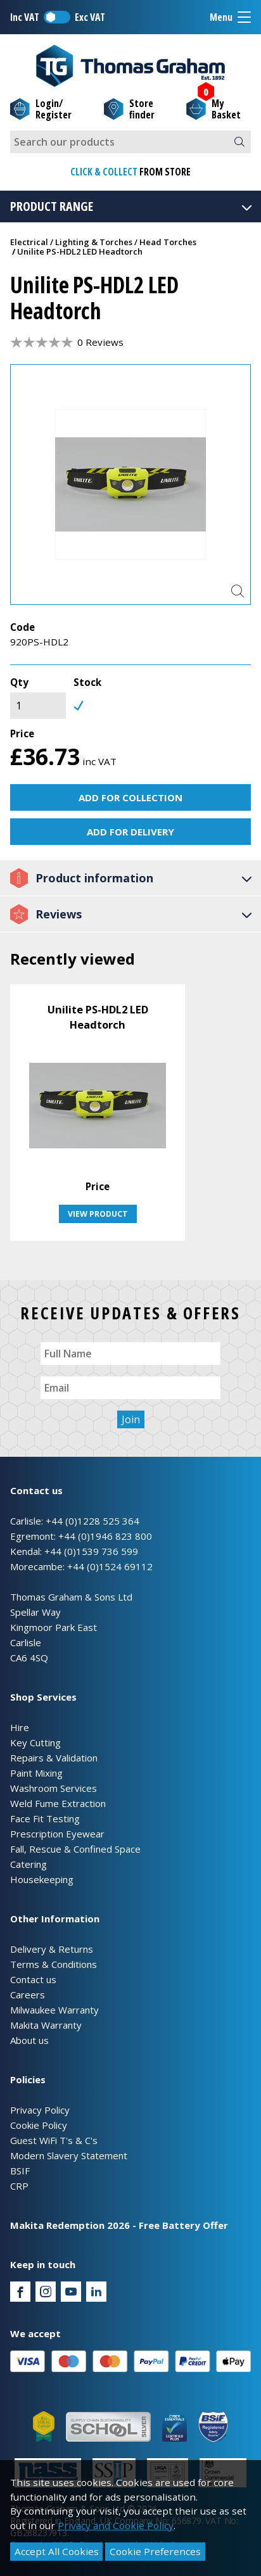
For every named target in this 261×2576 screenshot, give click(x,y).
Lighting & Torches (93, 242)
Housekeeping (41, 1879)
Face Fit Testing (45, 1818)
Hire (19, 1727)
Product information (131, 878)
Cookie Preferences (155, 2551)
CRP (19, 2185)
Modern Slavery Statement (68, 2155)
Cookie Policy (38, 2125)
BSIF (20, 2170)
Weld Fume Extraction (58, 1803)
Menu (230, 17)
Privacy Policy (40, 2109)
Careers (27, 1994)
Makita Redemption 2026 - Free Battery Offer (119, 2225)
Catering (28, 1864)
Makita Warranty (46, 2025)
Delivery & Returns (51, 1949)
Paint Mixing (36, 1773)
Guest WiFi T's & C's (54, 2140)
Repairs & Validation (54, 1757)
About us (29, 2040)
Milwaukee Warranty (54, 2009)
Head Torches (167, 242)
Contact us (33, 1979)
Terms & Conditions (53, 1964)
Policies (28, 2079)
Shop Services (43, 1697)
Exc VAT (90, 17)
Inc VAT (24, 17)
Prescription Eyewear (57, 1833)
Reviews (131, 914)
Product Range (131, 206)
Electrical (29, 242)
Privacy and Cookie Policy (116, 2525)
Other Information (54, 1918)
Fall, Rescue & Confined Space (75, 1849)
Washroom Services (53, 1788)
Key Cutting (35, 1742)
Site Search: (10, 130)
